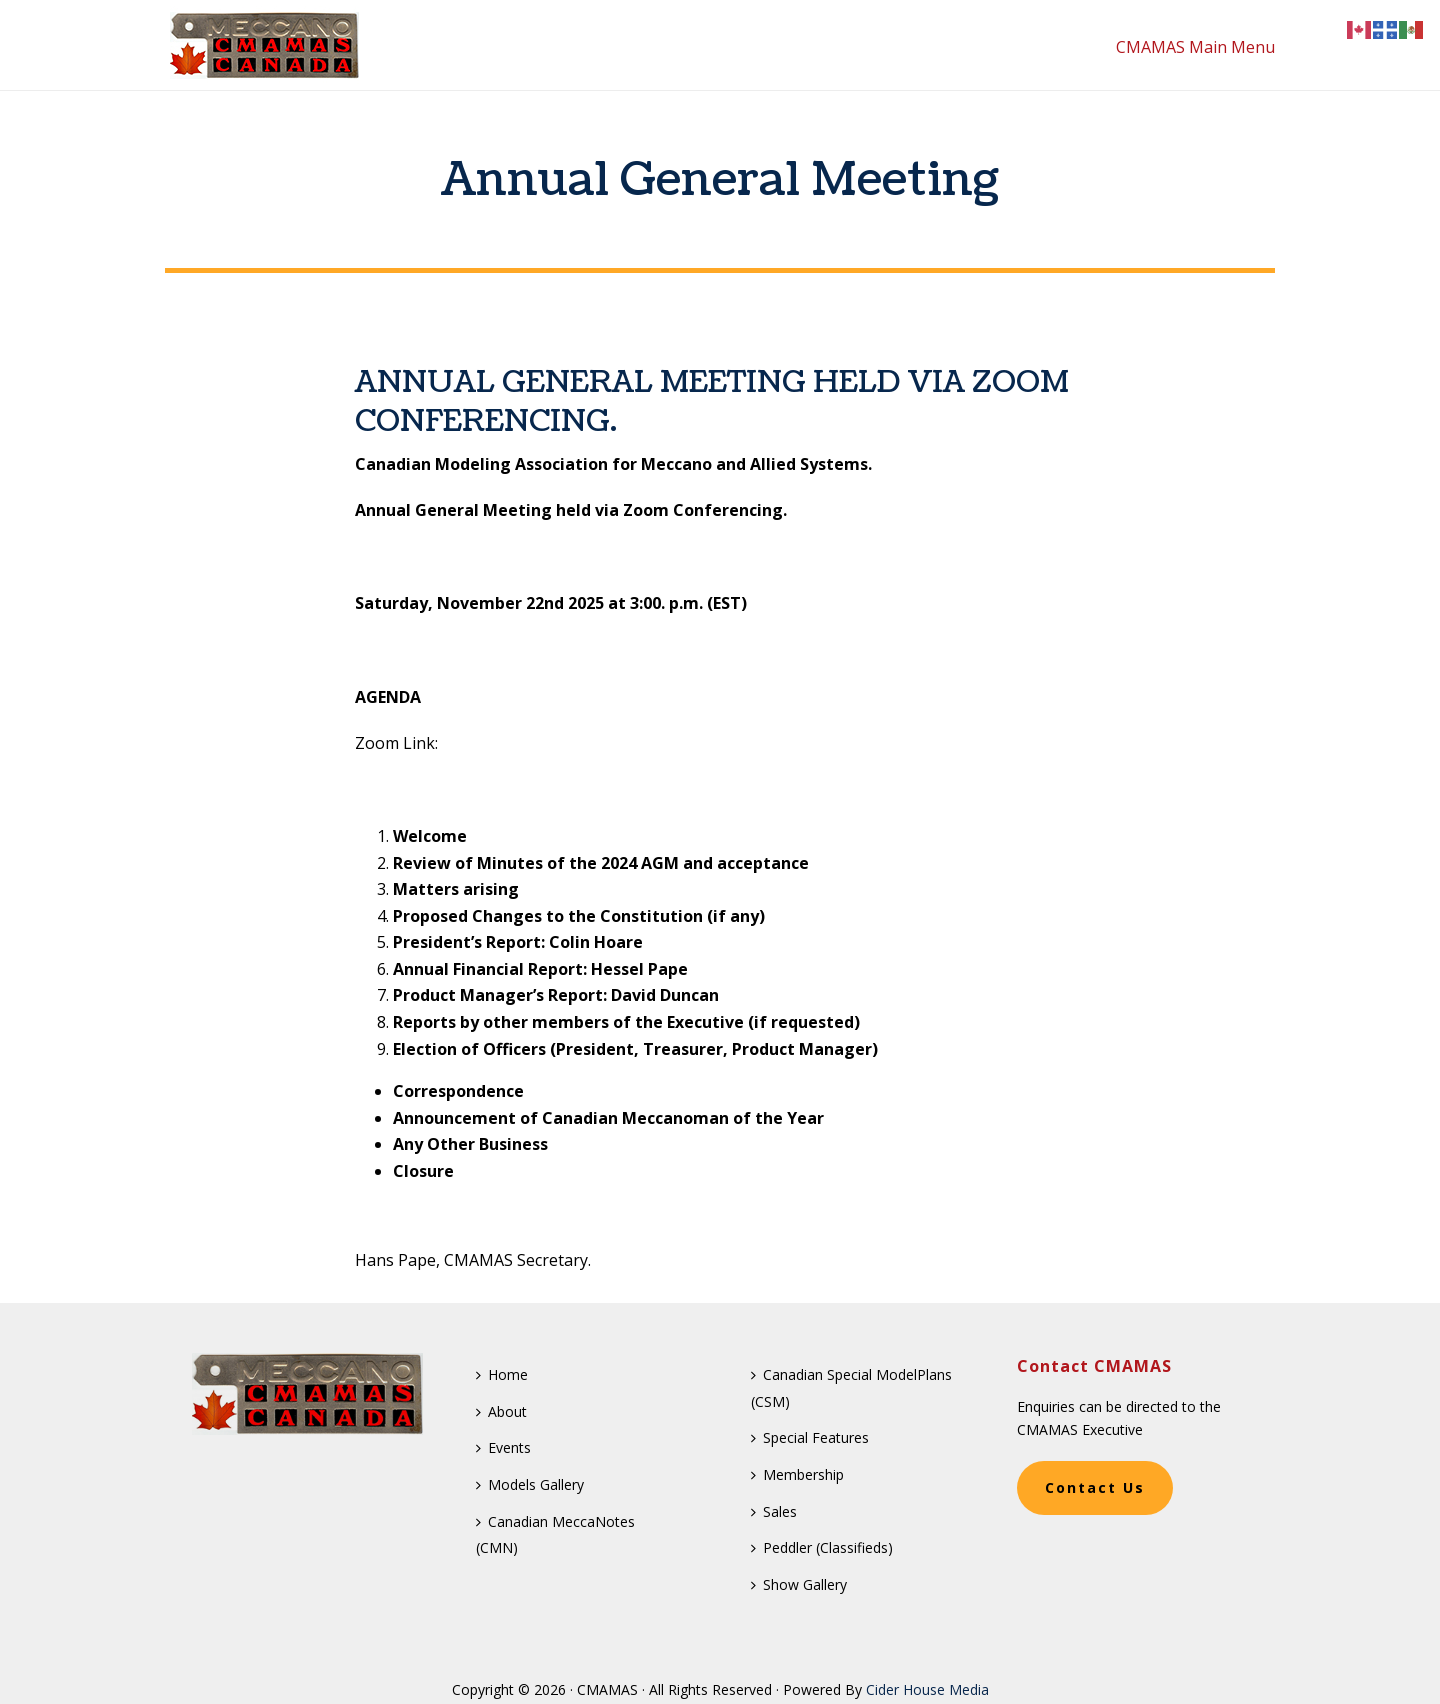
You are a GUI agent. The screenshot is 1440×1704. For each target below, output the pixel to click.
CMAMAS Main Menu (1195, 47)
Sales (774, 1511)
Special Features (810, 1437)
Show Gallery (799, 1584)
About (501, 1411)
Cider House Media (927, 1689)
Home (502, 1374)
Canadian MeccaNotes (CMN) (555, 1535)
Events (503, 1447)
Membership (797, 1474)
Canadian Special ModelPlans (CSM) (851, 1388)
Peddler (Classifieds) (822, 1547)
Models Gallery (530, 1484)
